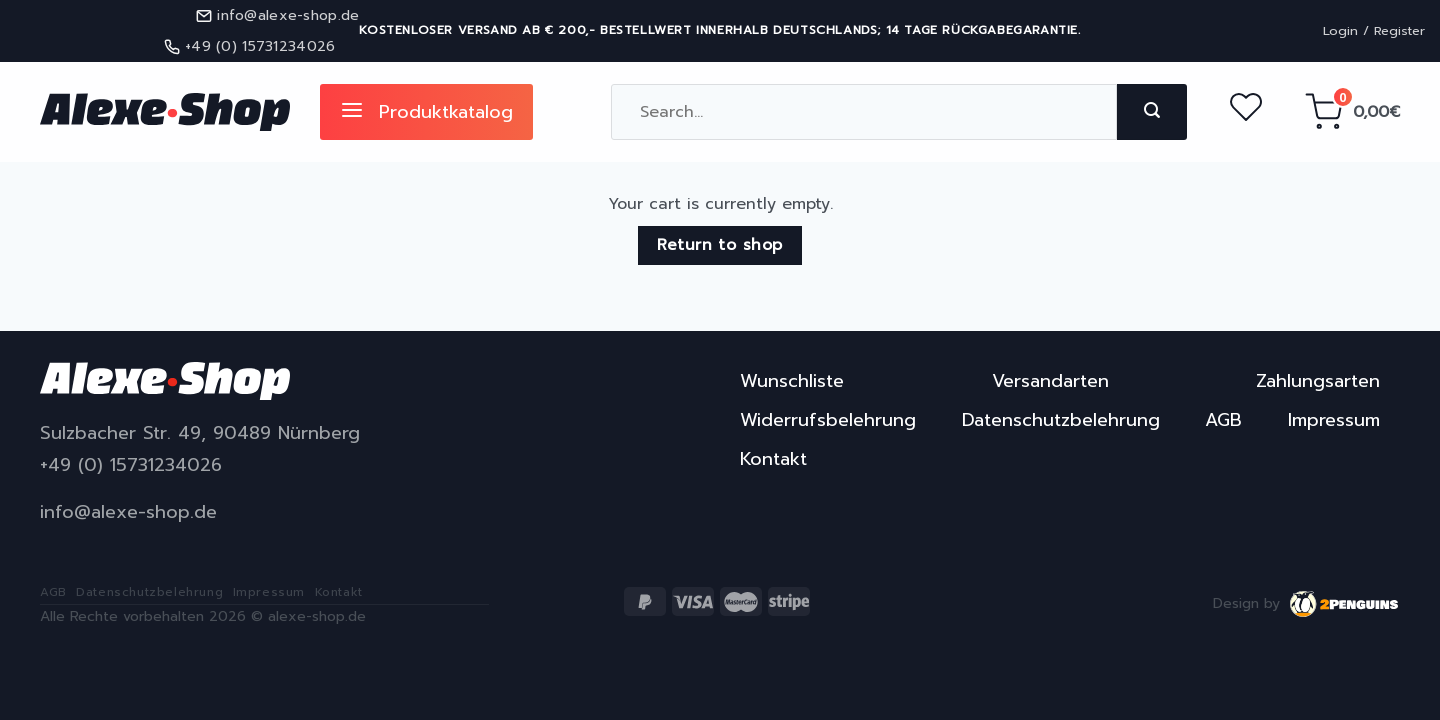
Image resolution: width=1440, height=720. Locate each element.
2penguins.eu (1345, 604)
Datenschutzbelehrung (1061, 420)
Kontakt (773, 459)
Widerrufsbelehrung (828, 420)
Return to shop (720, 245)
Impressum (1334, 420)
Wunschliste (792, 381)
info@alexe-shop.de (128, 512)
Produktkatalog (426, 112)
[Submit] (1152, 112)
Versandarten (1050, 381)
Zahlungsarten (1318, 381)
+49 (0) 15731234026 (131, 465)
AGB (1223, 420)
